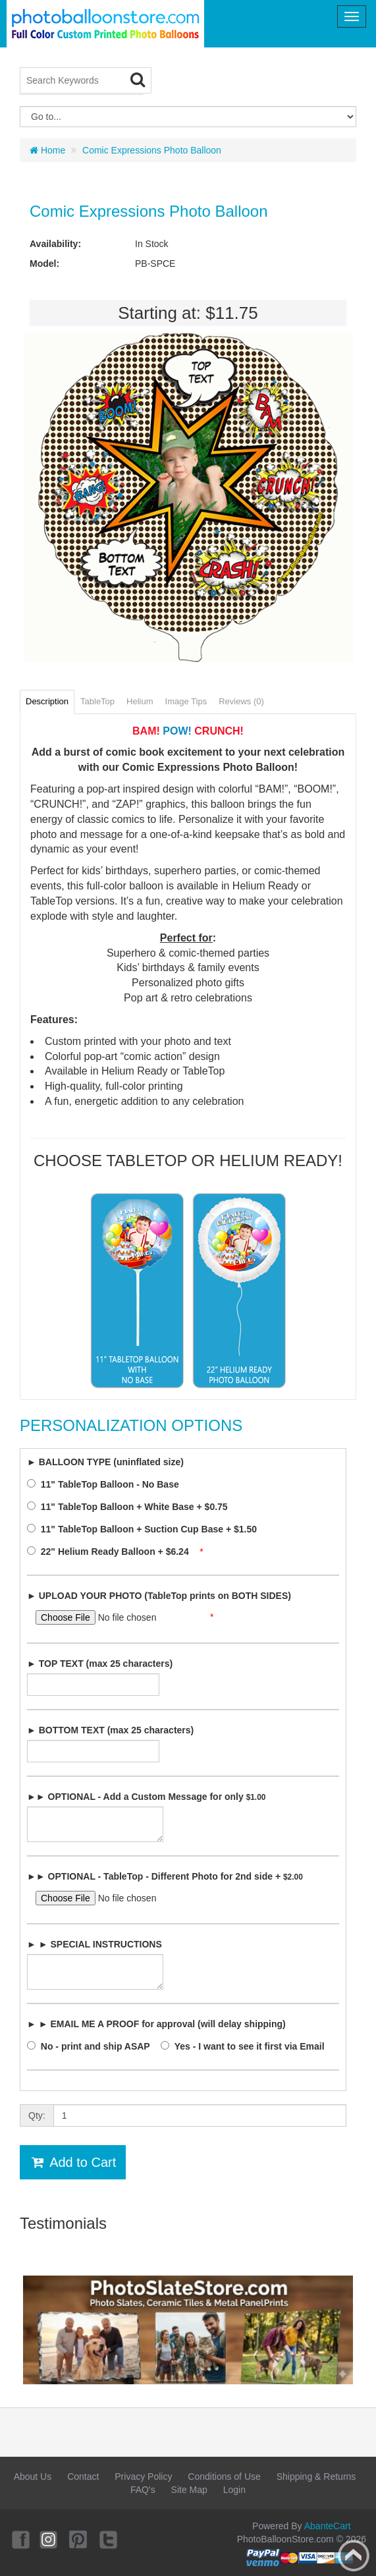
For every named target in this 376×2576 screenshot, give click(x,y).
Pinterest (79, 2539)
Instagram (49, 2539)
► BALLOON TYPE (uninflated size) (105, 1462)
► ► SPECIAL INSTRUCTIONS (94, 1944)
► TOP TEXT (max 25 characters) (100, 1663)
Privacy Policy (143, 2476)
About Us (33, 2476)
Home (47, 150)
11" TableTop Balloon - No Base (106, 1484)
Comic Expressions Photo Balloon (151, 150)
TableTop (97, 701)
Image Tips (186, 701)
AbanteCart (327, 2526)
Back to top (354, 2555)
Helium (139, 701)
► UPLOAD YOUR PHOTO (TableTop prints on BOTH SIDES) (159, 1595)
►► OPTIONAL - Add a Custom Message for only (146, 1796)
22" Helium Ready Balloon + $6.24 (111, 1551)
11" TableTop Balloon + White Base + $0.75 (131, 1506)
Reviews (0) (241, 701)
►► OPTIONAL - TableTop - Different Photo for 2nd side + (165, 1876)
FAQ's (142, 2489)
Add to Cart (73, 2162)
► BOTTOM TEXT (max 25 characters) (110, 1730)
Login (234, 2489)
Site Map (189, 2489)
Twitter (109, 2539)
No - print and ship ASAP (92, 2046)
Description (47, 701)
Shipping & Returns (316, 2476)
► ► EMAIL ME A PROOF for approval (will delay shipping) (156, 2024)
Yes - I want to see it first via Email (246, 2046)
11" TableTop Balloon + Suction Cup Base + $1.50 (146, 1529)
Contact (83, 2476)
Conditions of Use (224, 2476)
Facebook (20, 2539)
